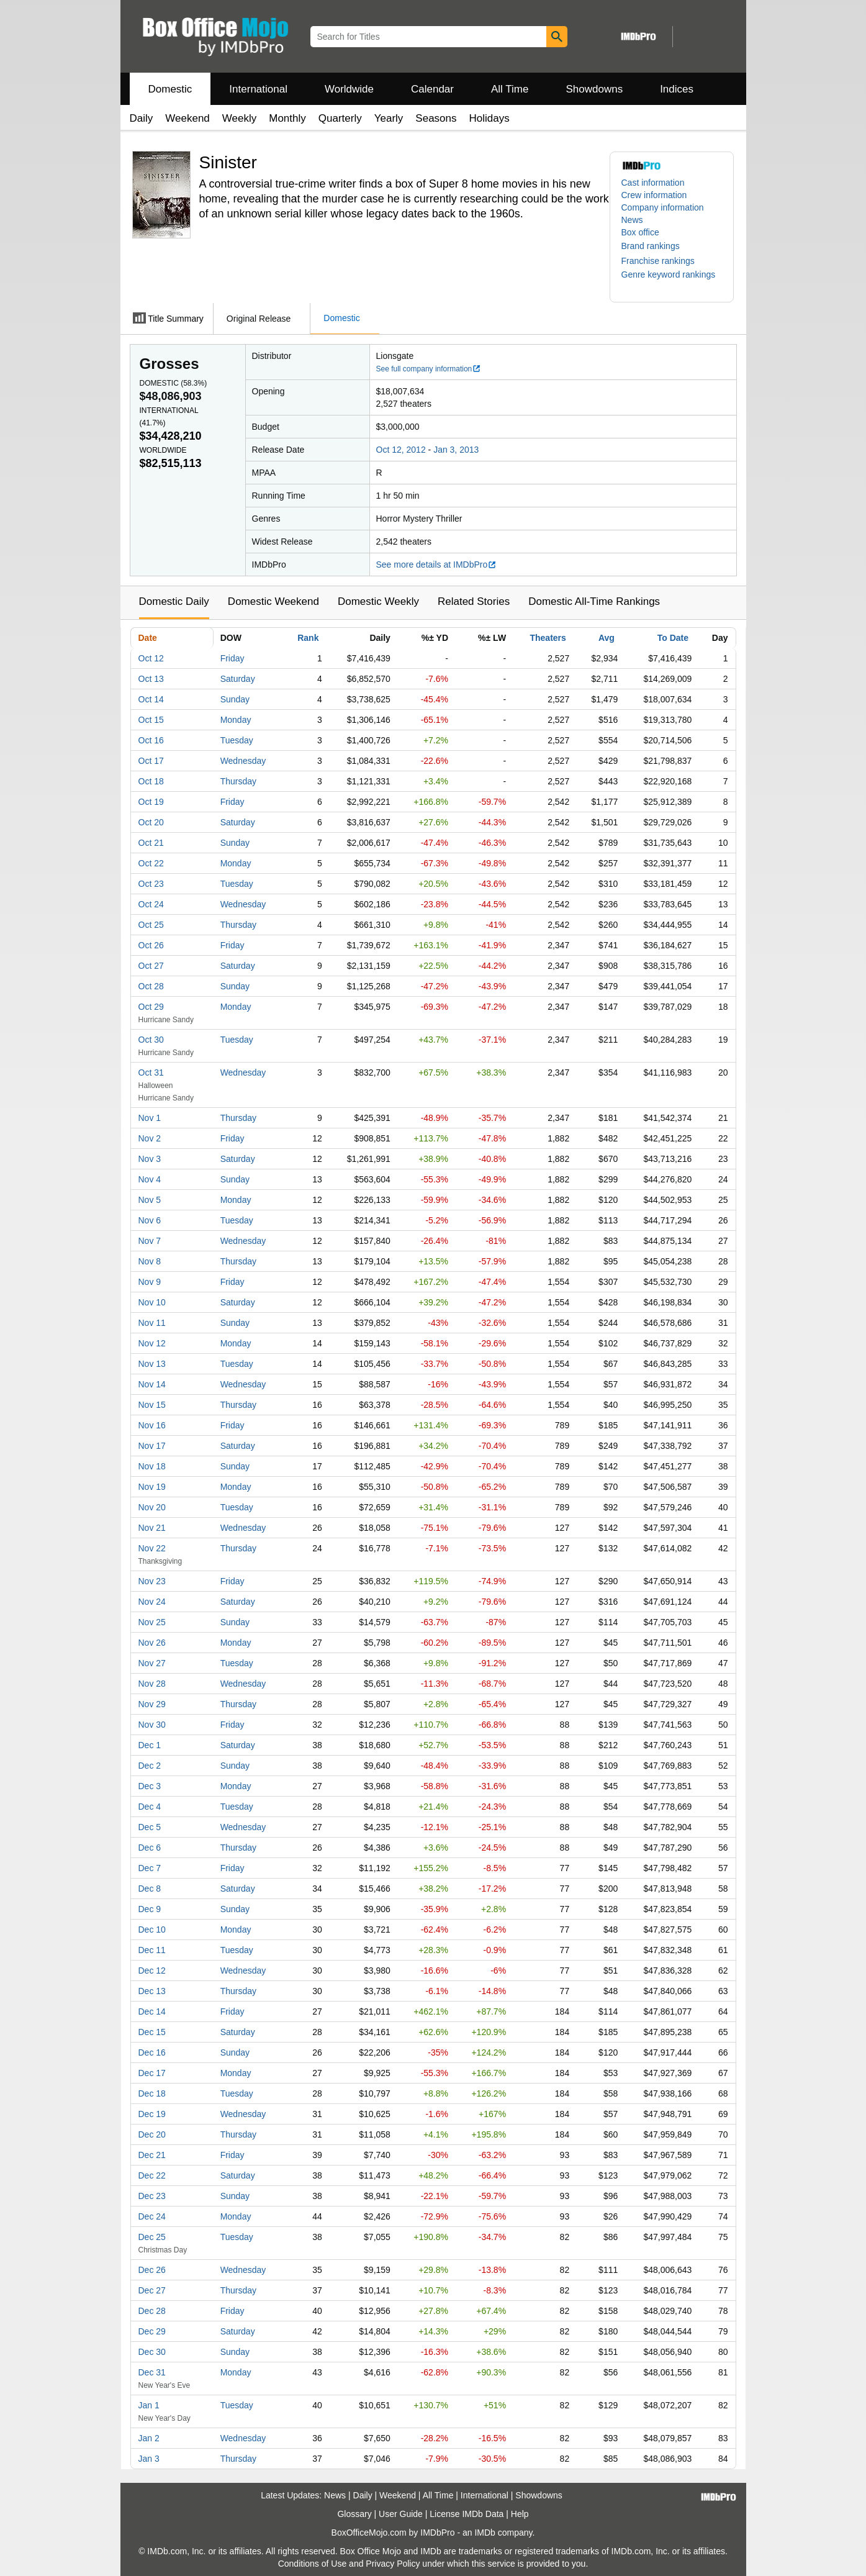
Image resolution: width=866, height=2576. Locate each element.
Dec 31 (152, 2372)
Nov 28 (152, 1684)
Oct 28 (151, 986)
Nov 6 (149, 1220)
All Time (509, 89)
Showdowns (594, 89)
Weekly (239, 118)
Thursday (238, 781)
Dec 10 (152, 1929)
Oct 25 (151, 925)
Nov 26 (152, 1643)
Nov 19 (152, 1487)
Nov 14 (152, 1384)
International (258, 89)
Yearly (389, 118)
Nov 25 (152, 1622)
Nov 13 (152, 1364)
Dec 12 (152, 1970)
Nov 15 (152, 1405)
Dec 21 (152, 2155)
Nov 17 (152, 1446)
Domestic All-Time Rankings (594, 601)
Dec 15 (152, 2032)
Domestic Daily (174, 601)
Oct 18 (151, 781)
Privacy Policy (393, 2564)
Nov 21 (152, 1528)
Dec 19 (152, 2114)
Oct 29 (151, 1007)
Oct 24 (151, 904)
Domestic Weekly (378, 601)
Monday (235, 720)
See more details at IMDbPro (436, 564)
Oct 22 (151, 863)
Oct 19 (151, 802)
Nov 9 (149, 1282)
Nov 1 (149, 1118)
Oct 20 (151, 822)
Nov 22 (152, 1548)
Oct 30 (151, 1040)
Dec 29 (152, 2331)
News (632, 220)
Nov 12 (152, 1343)
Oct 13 (151, 679)
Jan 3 (149, 2459)
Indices (676, 89)
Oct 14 (151, 699)
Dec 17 (152, 2073)
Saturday (237, 679)
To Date (672, 638)
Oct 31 (151, 1072)
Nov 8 (149, 1261)
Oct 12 (151, 658)
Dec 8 (149, 1888)
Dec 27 (152, 2290)
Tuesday (236, 740)
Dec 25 (152, 2237)
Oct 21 (151, 843)
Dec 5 (149, 1827)
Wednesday (243, 761)
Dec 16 (152, 2052)
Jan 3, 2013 (456, 450)
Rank (307, 638)
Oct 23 (151, 884)
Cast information (653, 183)
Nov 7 (149, 1241)
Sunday (235, 699)
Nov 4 (149, 1179)
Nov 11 (152, 1323)
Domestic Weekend (273, 601)
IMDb (484, 2532)
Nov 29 (152, 1704)
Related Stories (474, 601)
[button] (656, 245)
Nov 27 (152, 1663)
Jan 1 (149, 2405)
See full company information (429, 369)
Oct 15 (151, 720)
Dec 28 (152, 2311)
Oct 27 (151, 966)
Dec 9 (149, 1909)
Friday (232, 658)
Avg (606, 638)
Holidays (489, 118)
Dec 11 (152, 1950)
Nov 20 (152, 1507)
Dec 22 (152, 2175)
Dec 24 (152, 2216)
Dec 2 (149, 1766)
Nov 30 (152, 1725)
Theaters (548, 638)
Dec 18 (152, 2093)
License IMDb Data (466, 2514)
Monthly (287, 118)
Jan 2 (149, 2438)
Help (520, 2514)
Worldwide (349, 89)
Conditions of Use (312, 2564)
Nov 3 (149, 1159)
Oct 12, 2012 (401, 450)
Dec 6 (149, 1848)
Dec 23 (152, 2196)
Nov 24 (152, 1602)
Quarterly (340, 118)
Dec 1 (149, 1745)
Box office (640, 232)
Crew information (654, 195)
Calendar (432, 89)
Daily (141, 118)
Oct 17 (151, 761)
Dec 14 (152, 2011)
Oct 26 (151, 945)
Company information (662, 207)
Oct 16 (151, 740)
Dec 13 (152, 1991)
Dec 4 (149, 1807)
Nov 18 (152, 1466)
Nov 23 (152, 1581)
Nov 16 (152, 1425)
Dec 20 (152, 2134)
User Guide (401, 2514)
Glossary (354, 2514)
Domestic (170, 89)
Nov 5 (149, 1200)
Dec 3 (149, 1786)
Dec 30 (152, 2352)
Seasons (435, 118)
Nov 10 (152, 1302)
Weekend (187, 118)
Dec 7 (149, 1868)
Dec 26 (152, 2270)
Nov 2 (149, 1138)
